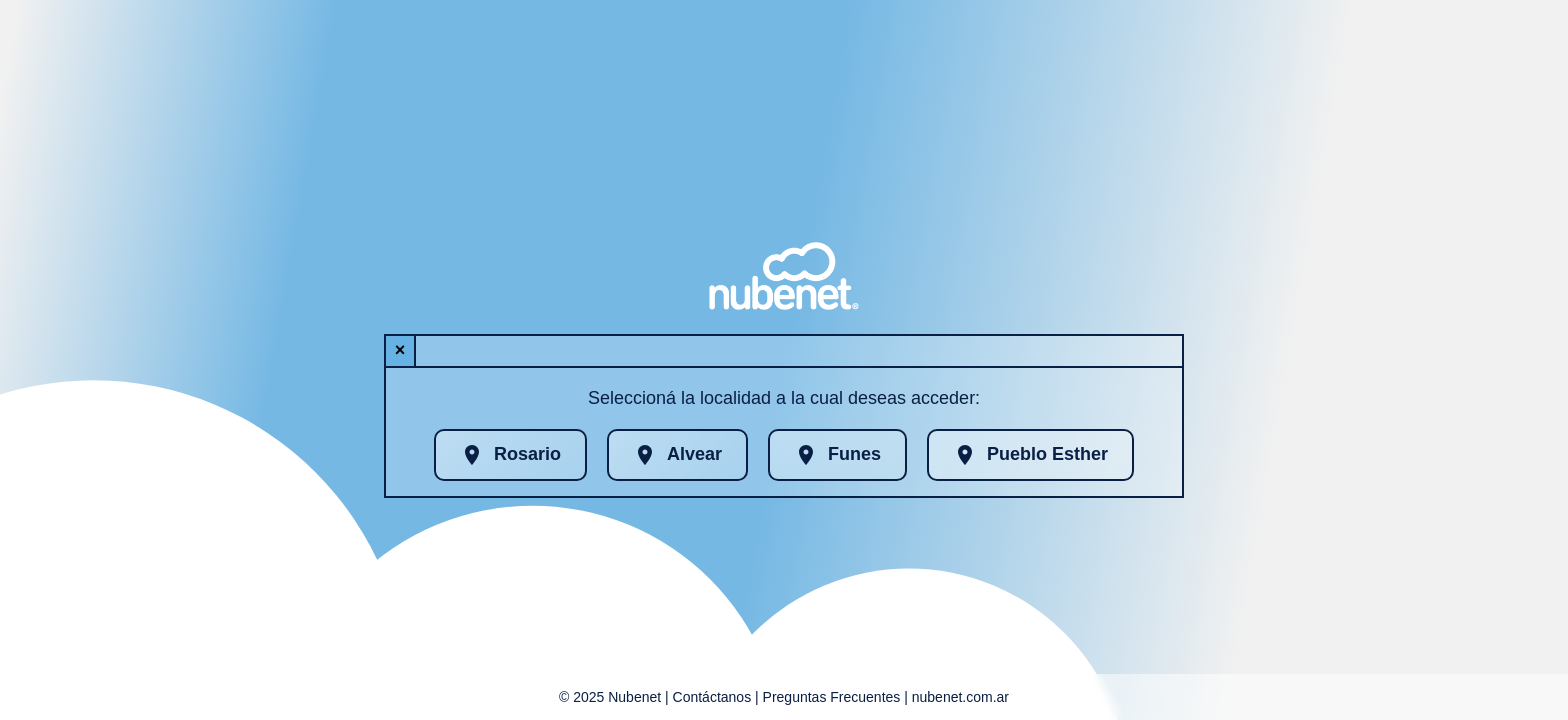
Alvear (677, 455)
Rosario (510, 455)
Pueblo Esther (1030, 455)
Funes (837, 455)
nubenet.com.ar (960, 697)
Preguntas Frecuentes (832, 697)
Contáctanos (712, 697)
